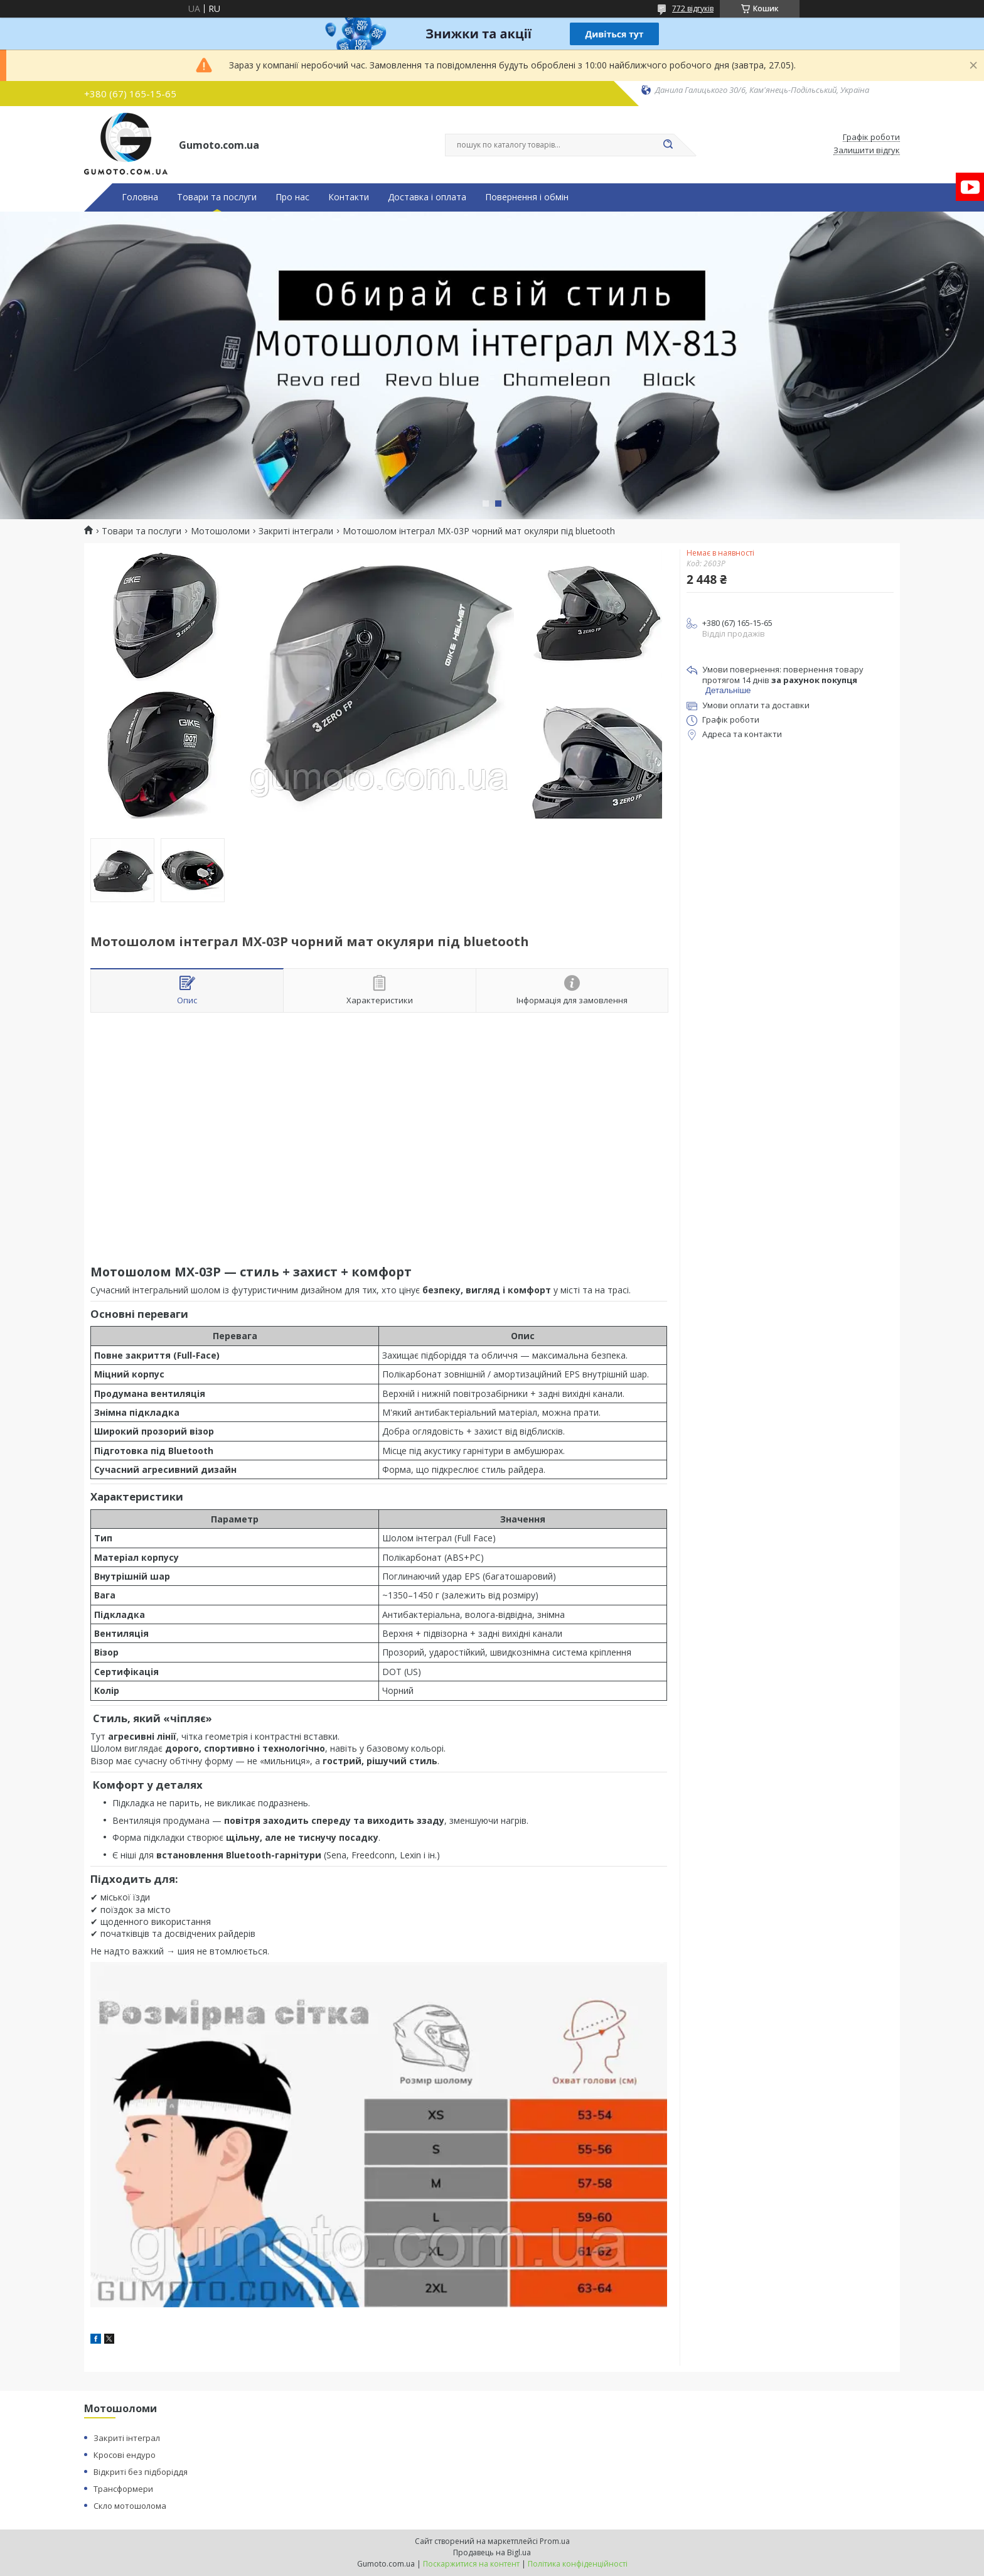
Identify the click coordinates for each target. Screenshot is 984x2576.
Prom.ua (555, 2541)
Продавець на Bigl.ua (492, 2552)
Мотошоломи (220, 531)
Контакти (348, 197)
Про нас (292, 197)
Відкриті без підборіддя (141, 2471)
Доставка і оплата (427, 197)
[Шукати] (667, 145)
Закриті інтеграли (296, 531)
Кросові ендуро (125, 2454)
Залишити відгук (866, 150)
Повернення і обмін (527, 197)
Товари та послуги (217, 197)
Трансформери (123, 2488)
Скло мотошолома (130, 2505)
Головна (140, 197)
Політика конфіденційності (578, 2563)
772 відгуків (693, 8)
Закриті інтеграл (127, 2438)
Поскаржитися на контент (471, 2563)
